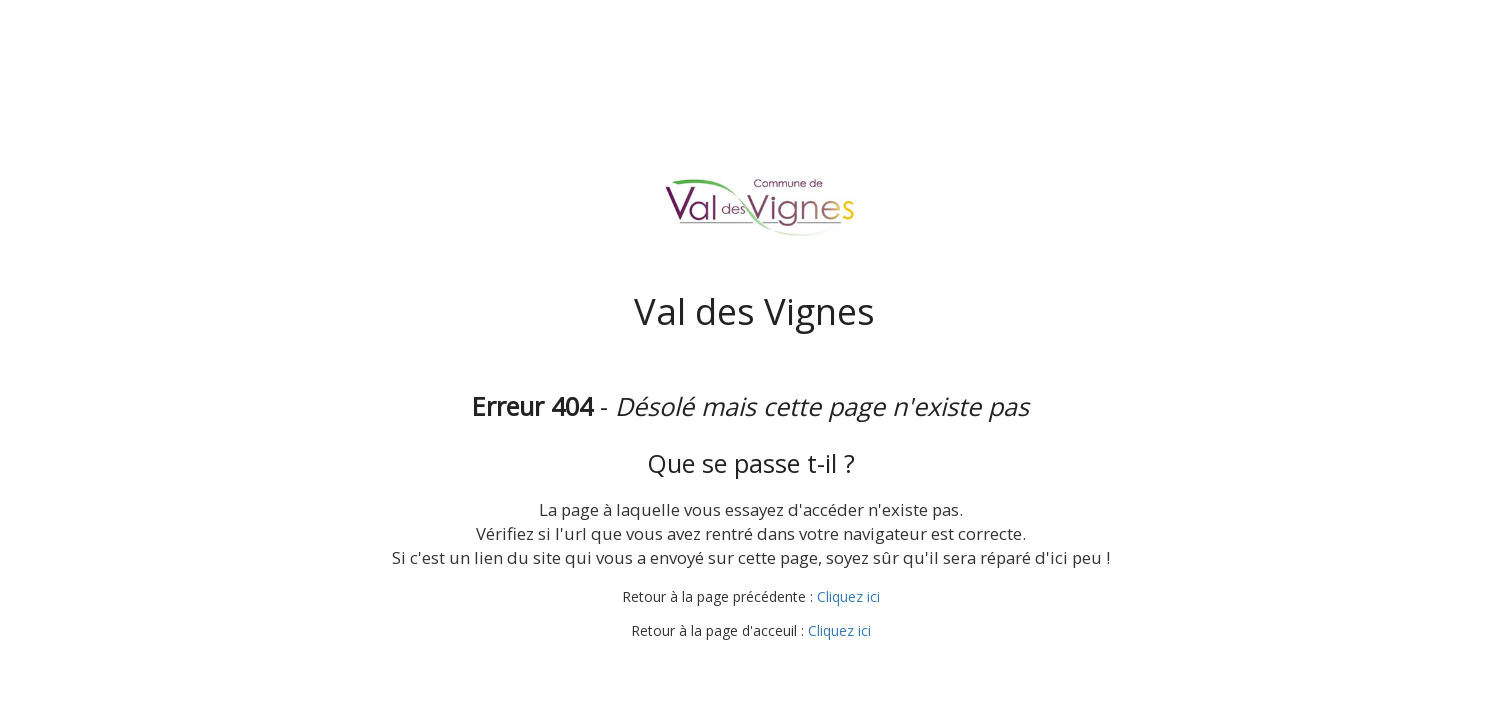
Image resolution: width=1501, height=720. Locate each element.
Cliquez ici (848, 596)
